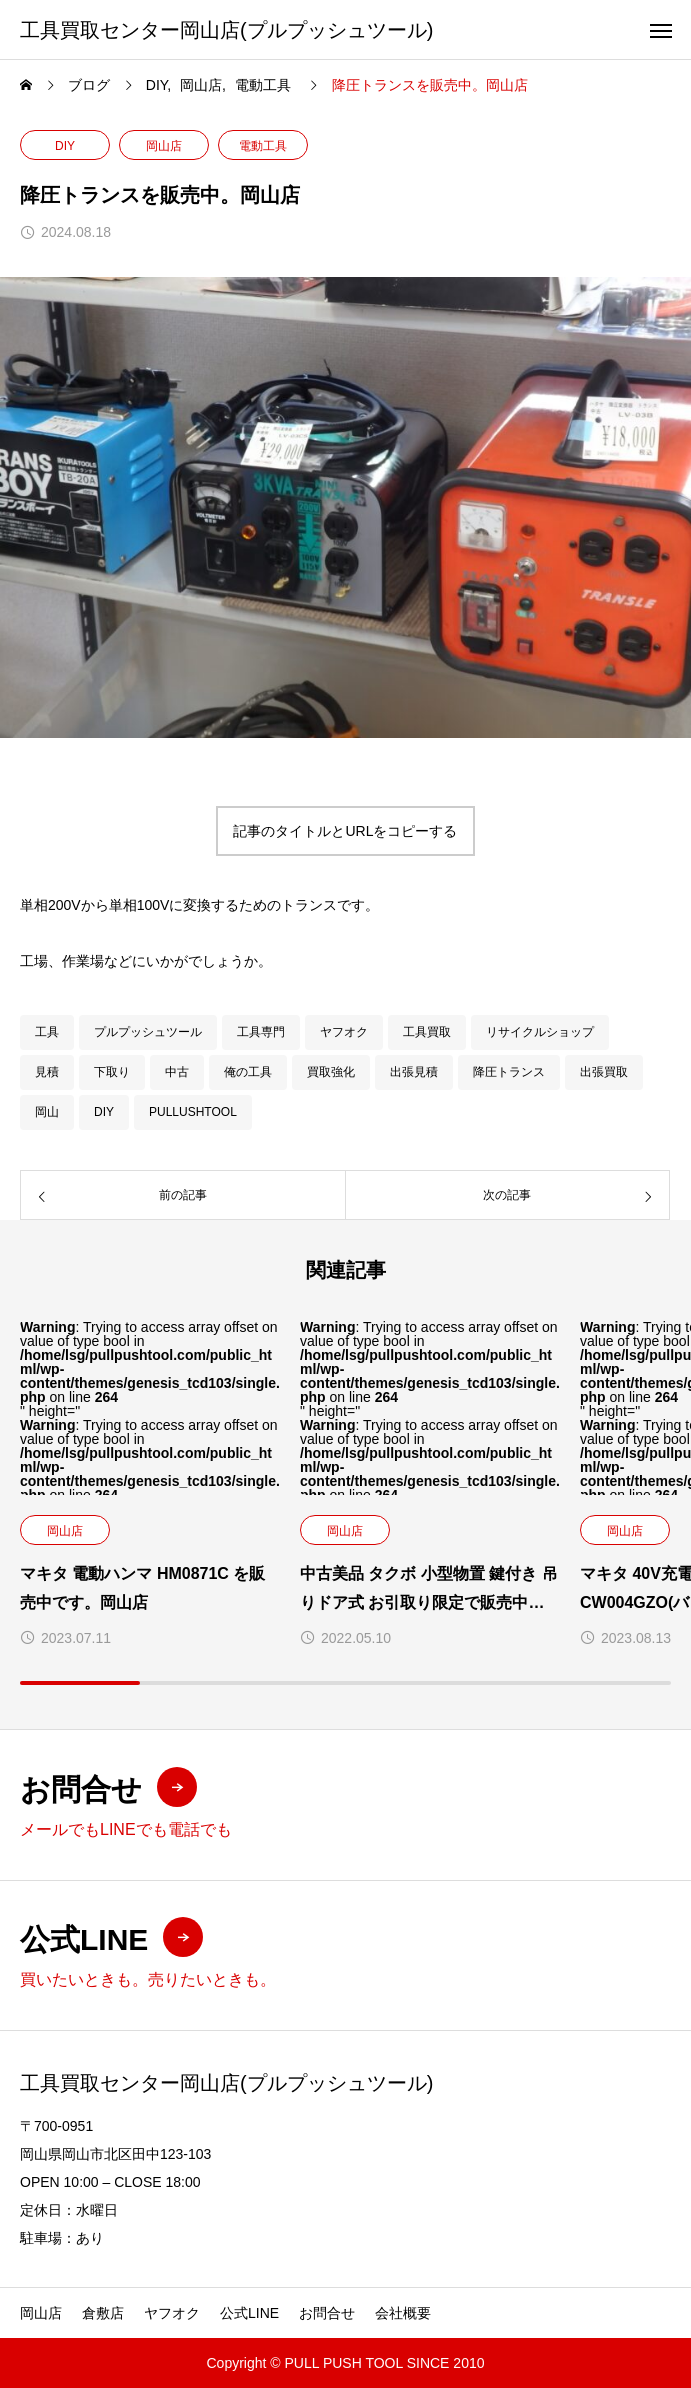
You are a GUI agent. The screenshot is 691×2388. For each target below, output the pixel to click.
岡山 (47, 1112)
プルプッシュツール (148, 1032)
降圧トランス (509, 1072)
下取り (112, 1072)
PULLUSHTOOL (193, 1112)
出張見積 (414, 1072)
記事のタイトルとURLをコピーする (345, 831)
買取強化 (331, 1072)
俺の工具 (248, 1072)
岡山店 (164, 146)
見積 (47, 1072)
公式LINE (249, 2313)
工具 (47, 1032)
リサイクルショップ (540, 1032)
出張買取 (604, 1072)
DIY (65, 146)
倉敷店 (103, 2313)
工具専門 (261, 1032)
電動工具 (263, 146)
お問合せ (327, 2313)
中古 (177, 1072)
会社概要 (403, 2313)
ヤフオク (344, 1032)
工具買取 (427, 1032)
